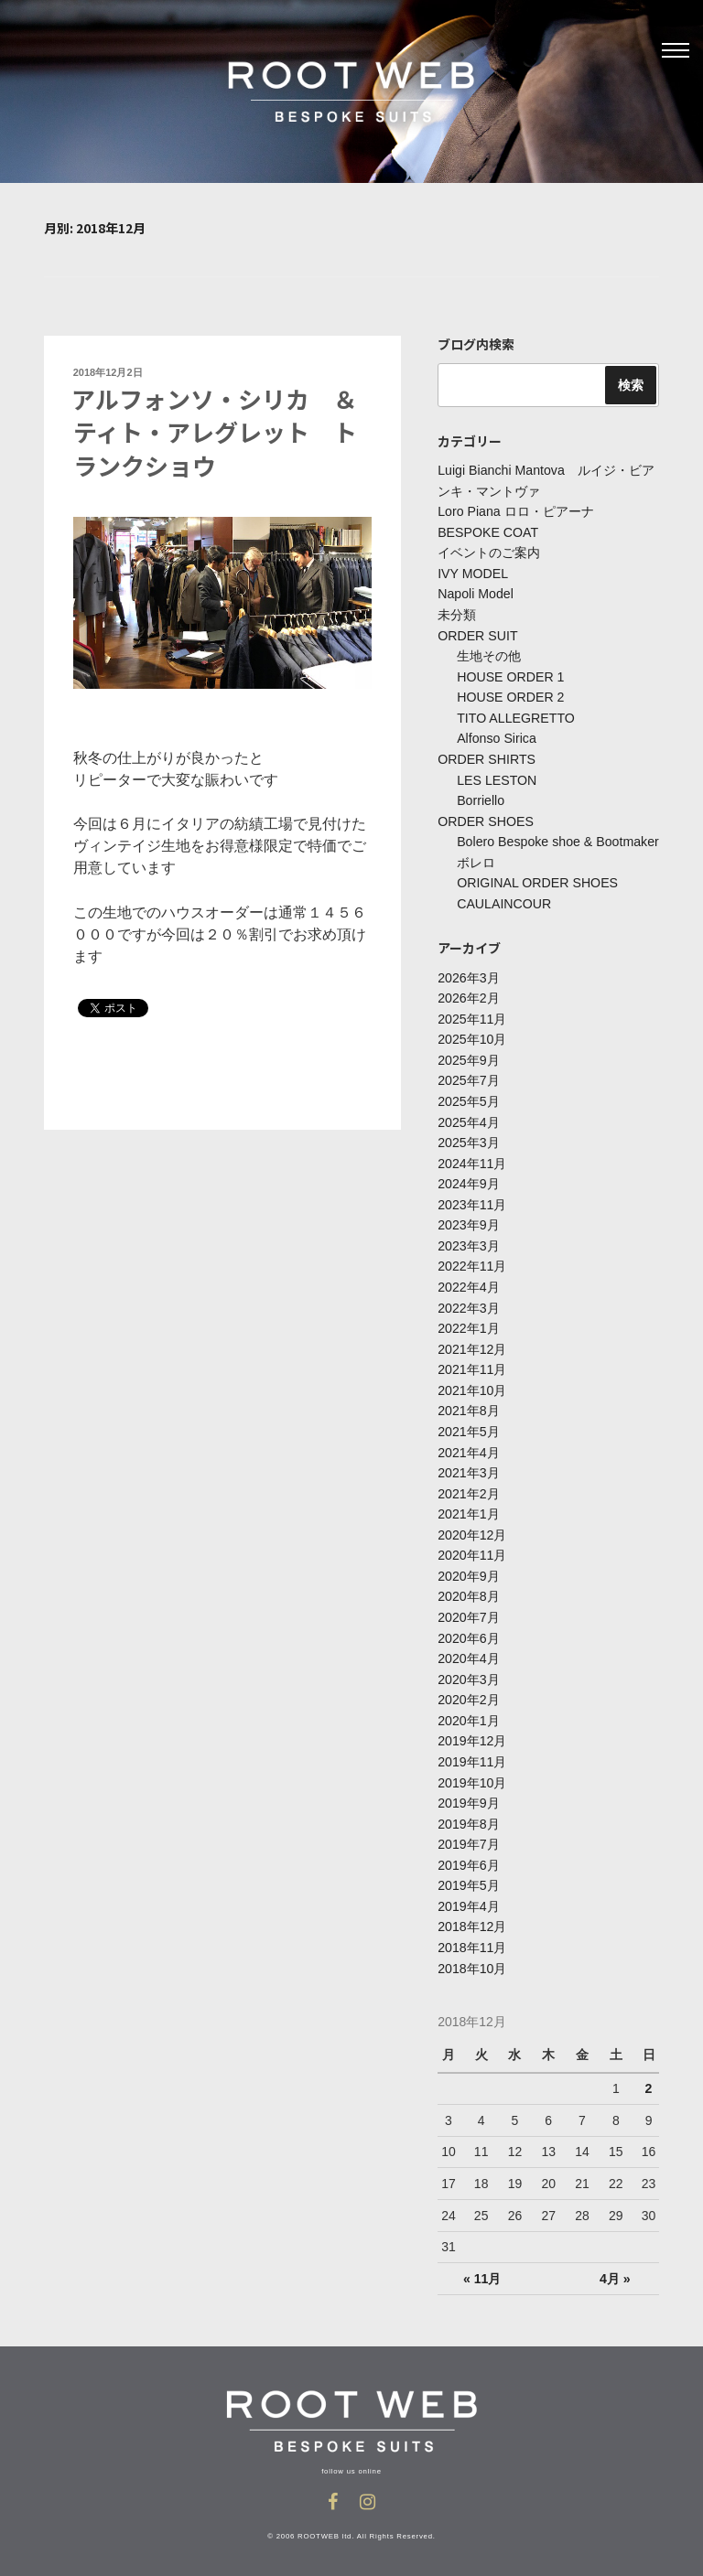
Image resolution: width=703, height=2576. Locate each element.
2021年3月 (468, 1466)
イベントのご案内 (489, 552)
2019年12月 (472, 1732)
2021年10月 (472, 1384)
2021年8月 (468, 1405)
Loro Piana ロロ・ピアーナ (515, 511)
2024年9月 (468, 1179)
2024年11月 (472, 1159)
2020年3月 (468, 1671)
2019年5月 (468, 1876)
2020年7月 (468, 1609)
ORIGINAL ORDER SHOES (536, 880)
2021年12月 (472, 1343)
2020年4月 (468, 1650)
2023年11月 (472, 1200)
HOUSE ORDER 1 (510, 676)
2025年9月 (468, 1056)
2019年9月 (468, 1794)
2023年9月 (468, 1220)
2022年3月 (468, 1302)
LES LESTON (496, 778)
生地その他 (489, 655)
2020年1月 (468, 1711)
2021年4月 (468, 1445)
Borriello (480, 798)
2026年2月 (468, 995)
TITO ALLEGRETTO (515, 716)
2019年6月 (468, 1855)
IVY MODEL (472, 573)
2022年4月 (468, 1281)
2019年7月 (468, 1835)
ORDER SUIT (477, 635)
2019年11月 (472, 1752)
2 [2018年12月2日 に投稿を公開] (648, 2077)
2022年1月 (468, 1322)
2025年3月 (468, 1138)
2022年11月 (472, 1261)
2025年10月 (472, 1036)
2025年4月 (468, 1118)
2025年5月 (468, 1097)
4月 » (615, 2267)
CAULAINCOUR (503, 901)
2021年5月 (468, 1425)
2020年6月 (468, 1630)
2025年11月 (472, 1015)
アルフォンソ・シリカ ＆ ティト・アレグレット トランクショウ (226, 431)
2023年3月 (468, 1240)
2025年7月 (468, 1076)
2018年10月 (472, 1957)
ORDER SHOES (485, 818)
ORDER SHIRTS (486, 757)
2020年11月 (472, 1547)
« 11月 (482, 2267)
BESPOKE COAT (487, 532)
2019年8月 (468, 1814)
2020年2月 (468, 1691)
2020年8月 (468, 1589)
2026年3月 (468, 974)
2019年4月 (468, 1896)
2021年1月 (468, 1507)
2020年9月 (468, 1569)
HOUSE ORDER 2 (510, 696)
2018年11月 (472, 1937)
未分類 (457, 613)
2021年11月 (472, 1364)
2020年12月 (472, 1527)
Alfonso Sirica (496, 737)
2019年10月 (472, 1773)
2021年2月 (468, 1486)
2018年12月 (472, 1916)
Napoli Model (475, 593)
